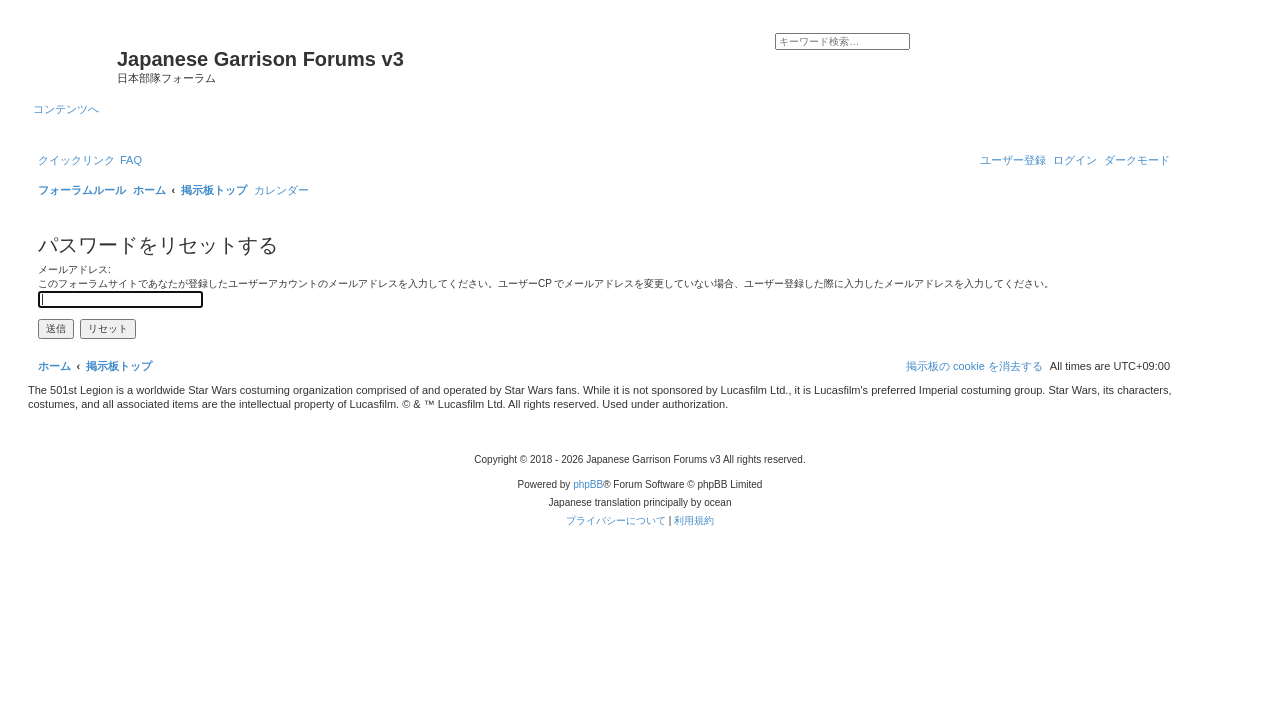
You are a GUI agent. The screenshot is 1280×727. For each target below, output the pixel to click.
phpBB (588, 484)
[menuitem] (131, 160)
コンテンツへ (66, 109)
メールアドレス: (74, 269)
